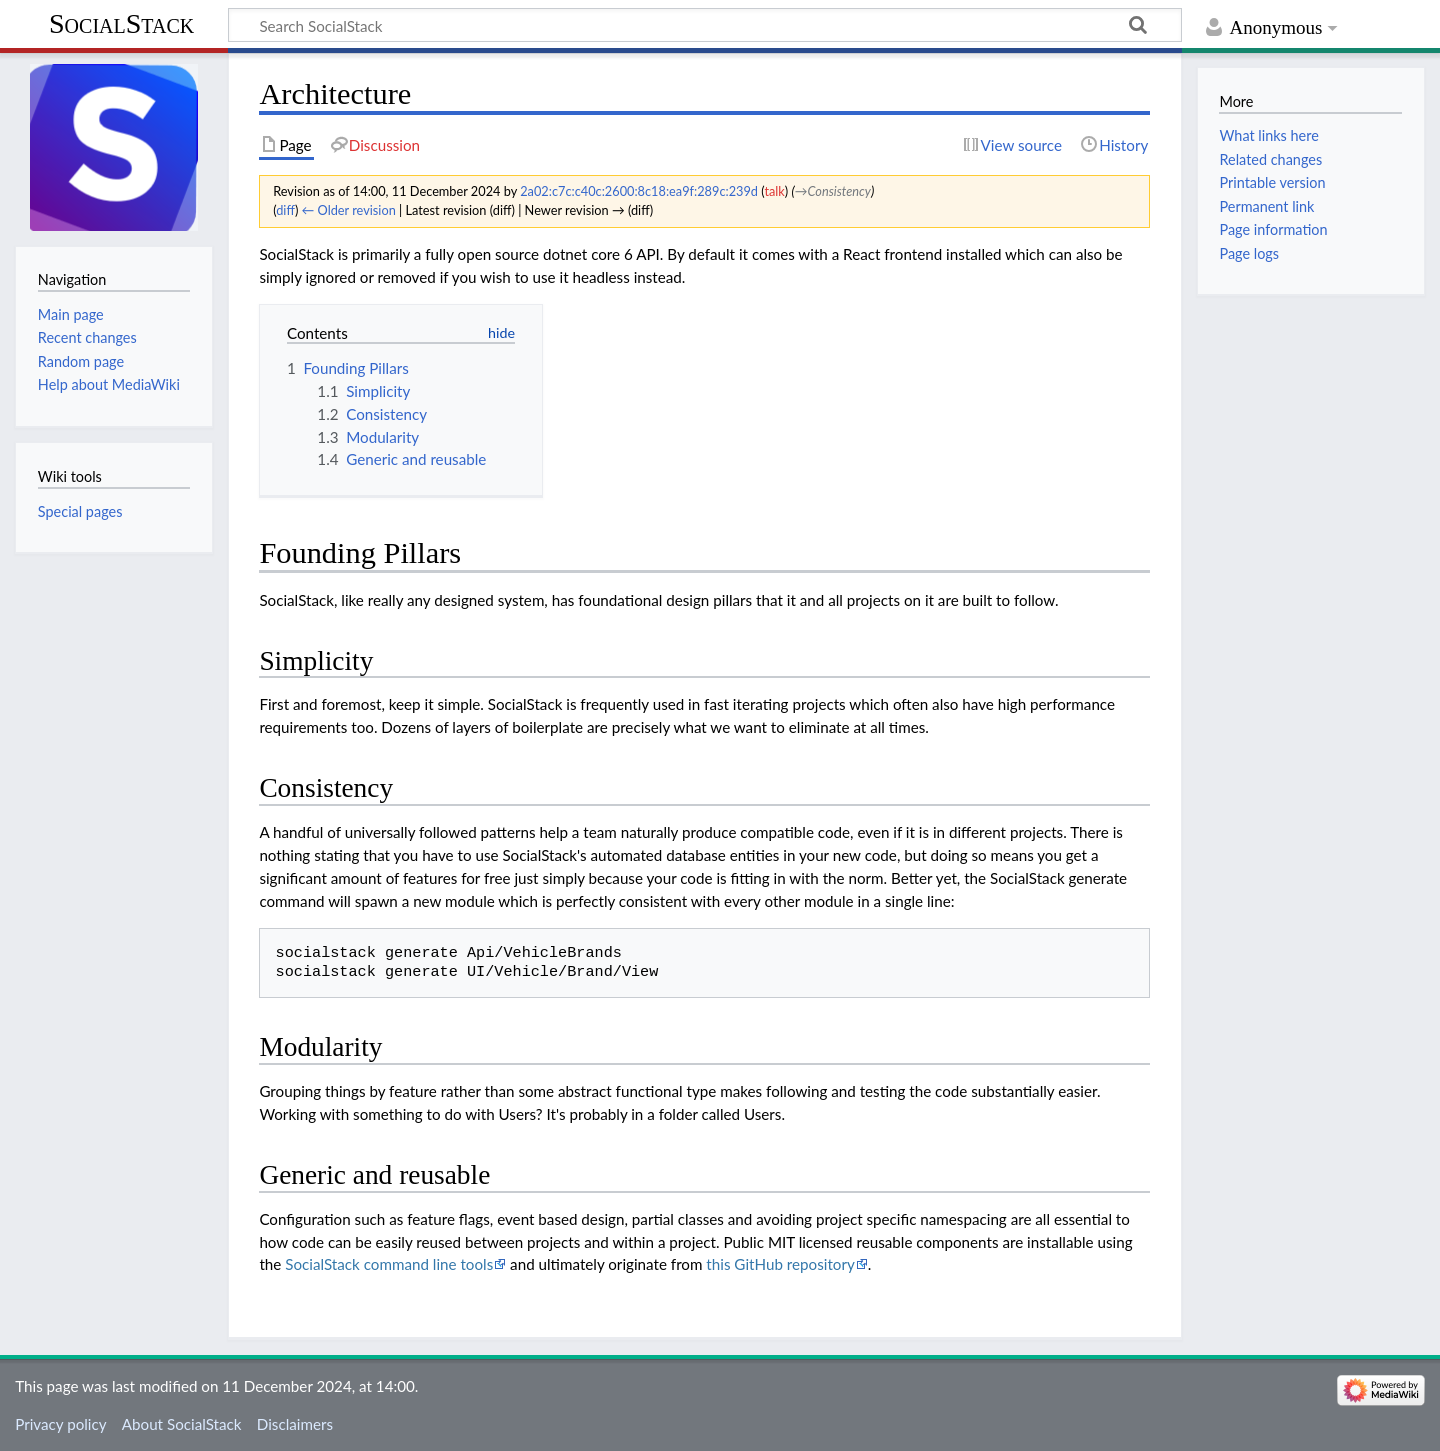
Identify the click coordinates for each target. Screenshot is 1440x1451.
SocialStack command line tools (389, 1264)
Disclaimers (295, 1424)
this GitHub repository (780, 1264)
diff (285, 210)
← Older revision (349, 210)
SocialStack (121, 23)
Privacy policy (60, 1424)
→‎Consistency (833, 191)
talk (774, 191)
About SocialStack (182, 1424)
